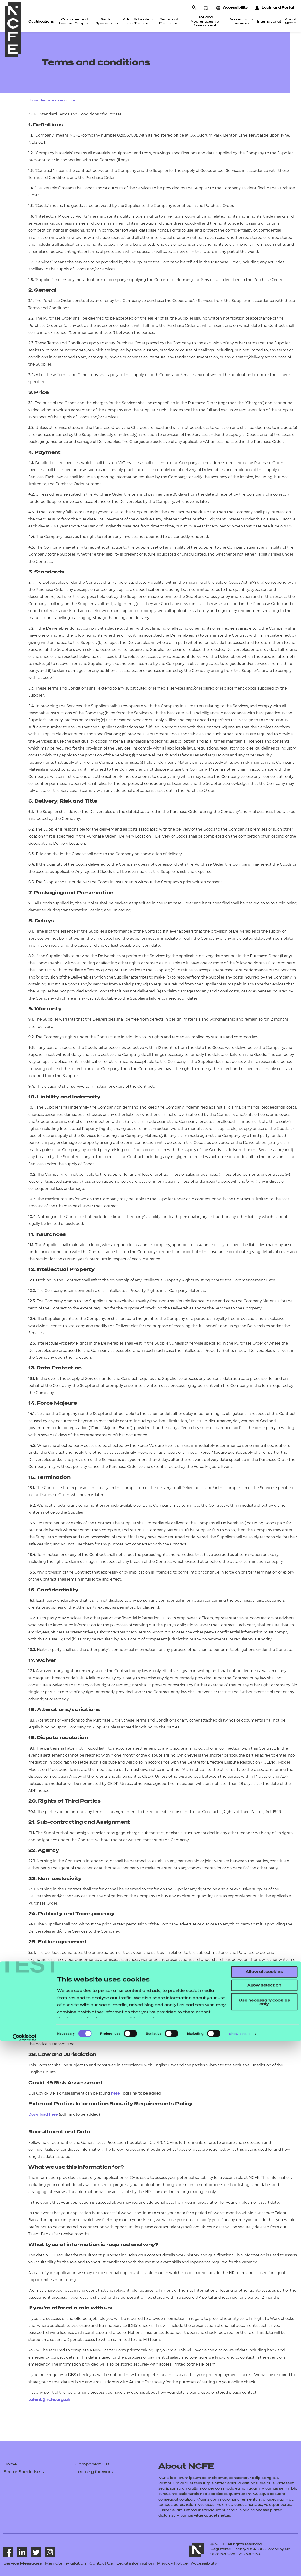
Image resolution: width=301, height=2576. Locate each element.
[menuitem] (41, 22)
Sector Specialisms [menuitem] (23, 2472)
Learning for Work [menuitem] (94, 2472)
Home (33, 100)
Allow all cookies (264, 2507)
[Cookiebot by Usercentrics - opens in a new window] (24, 2572)
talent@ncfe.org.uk (49, 2400)
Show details (240, 2569)
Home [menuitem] (10, 2464)
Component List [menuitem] (92, 2464)
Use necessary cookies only (264, 2537)
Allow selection (264, 2520)
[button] (194, 8)
